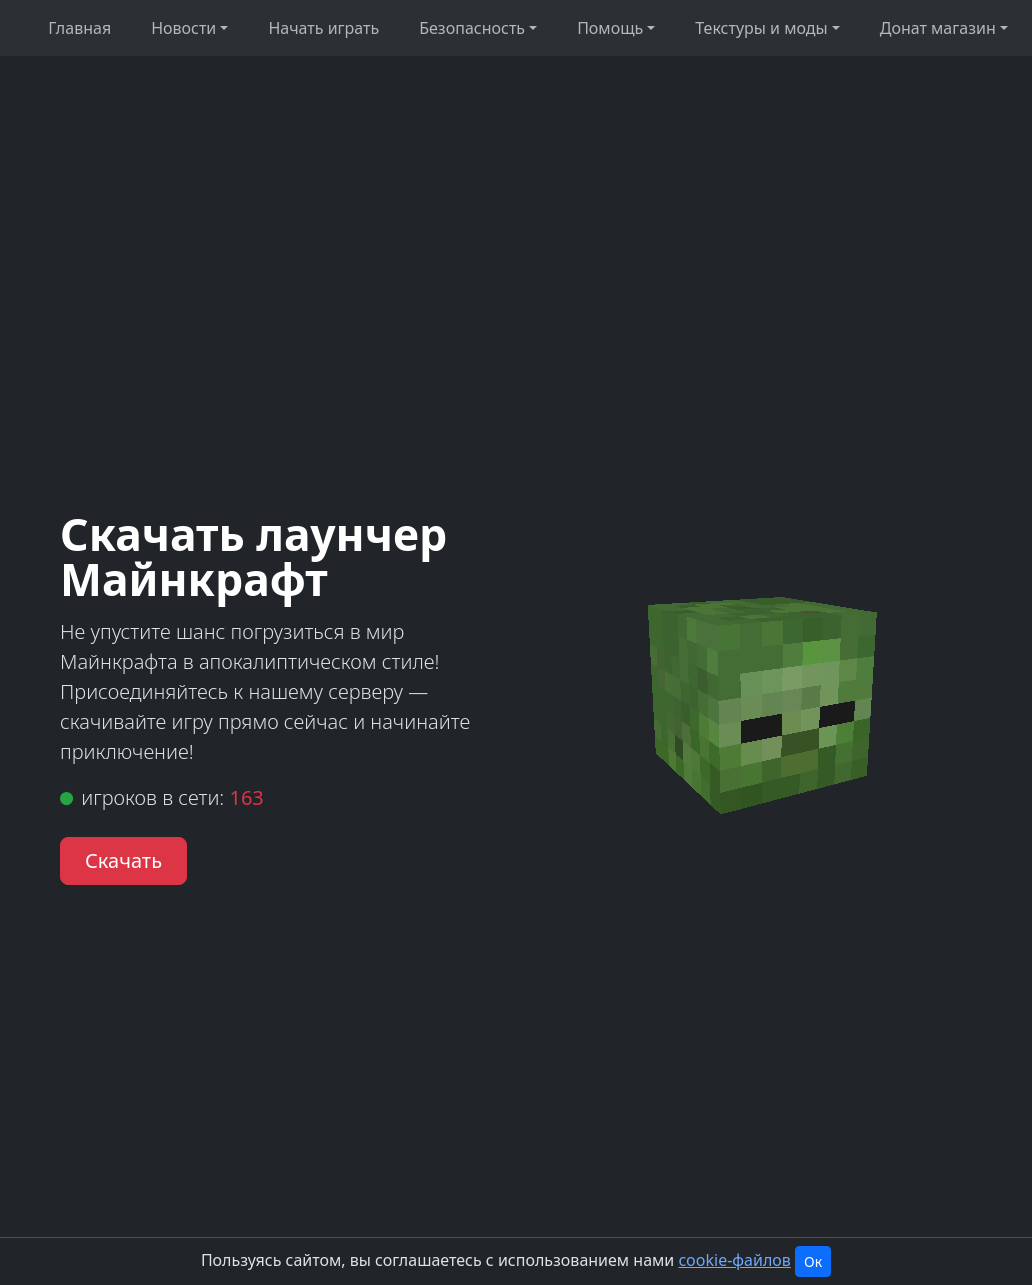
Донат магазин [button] (938, 28)
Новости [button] (183, 28)
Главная (79, 28)
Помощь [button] (610, 28)
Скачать (123, 860)
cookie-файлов (734, 1260)
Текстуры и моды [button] (761, 28)
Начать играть (323, 28)
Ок (813, 1261)
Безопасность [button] (472, 28)
